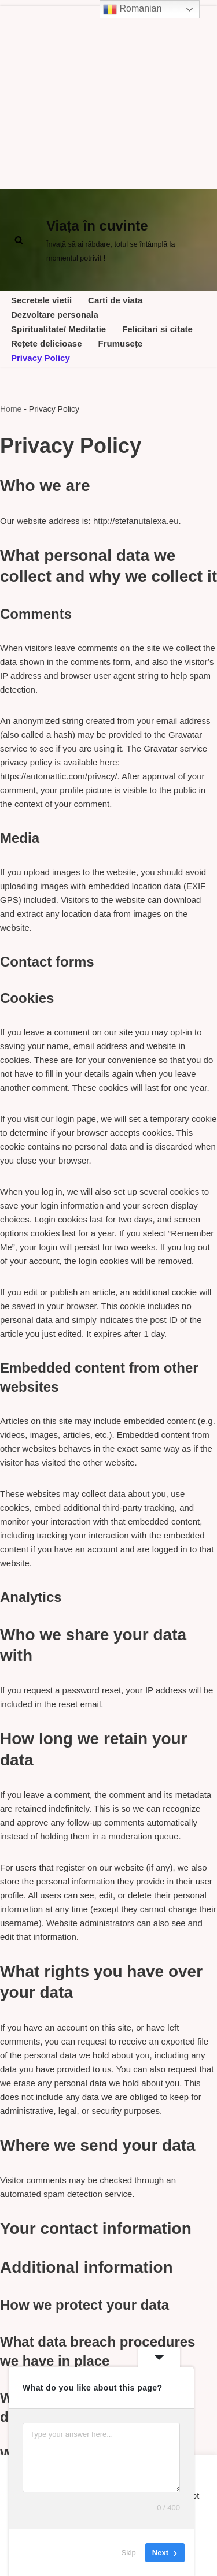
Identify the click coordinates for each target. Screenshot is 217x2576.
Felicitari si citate (157, 329)
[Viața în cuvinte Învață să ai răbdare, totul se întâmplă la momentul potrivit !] (127, 240)
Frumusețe (120, 343)
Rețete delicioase (46, 343)
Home (10, 409)
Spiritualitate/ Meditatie (58, 329)
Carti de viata (115, 300)
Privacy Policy (40, 358)
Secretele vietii (41, 300)
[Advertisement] (108, 95)
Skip (129, 2552)
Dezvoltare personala (54, 314)
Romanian (132, 9)
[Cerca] (18, 240)
